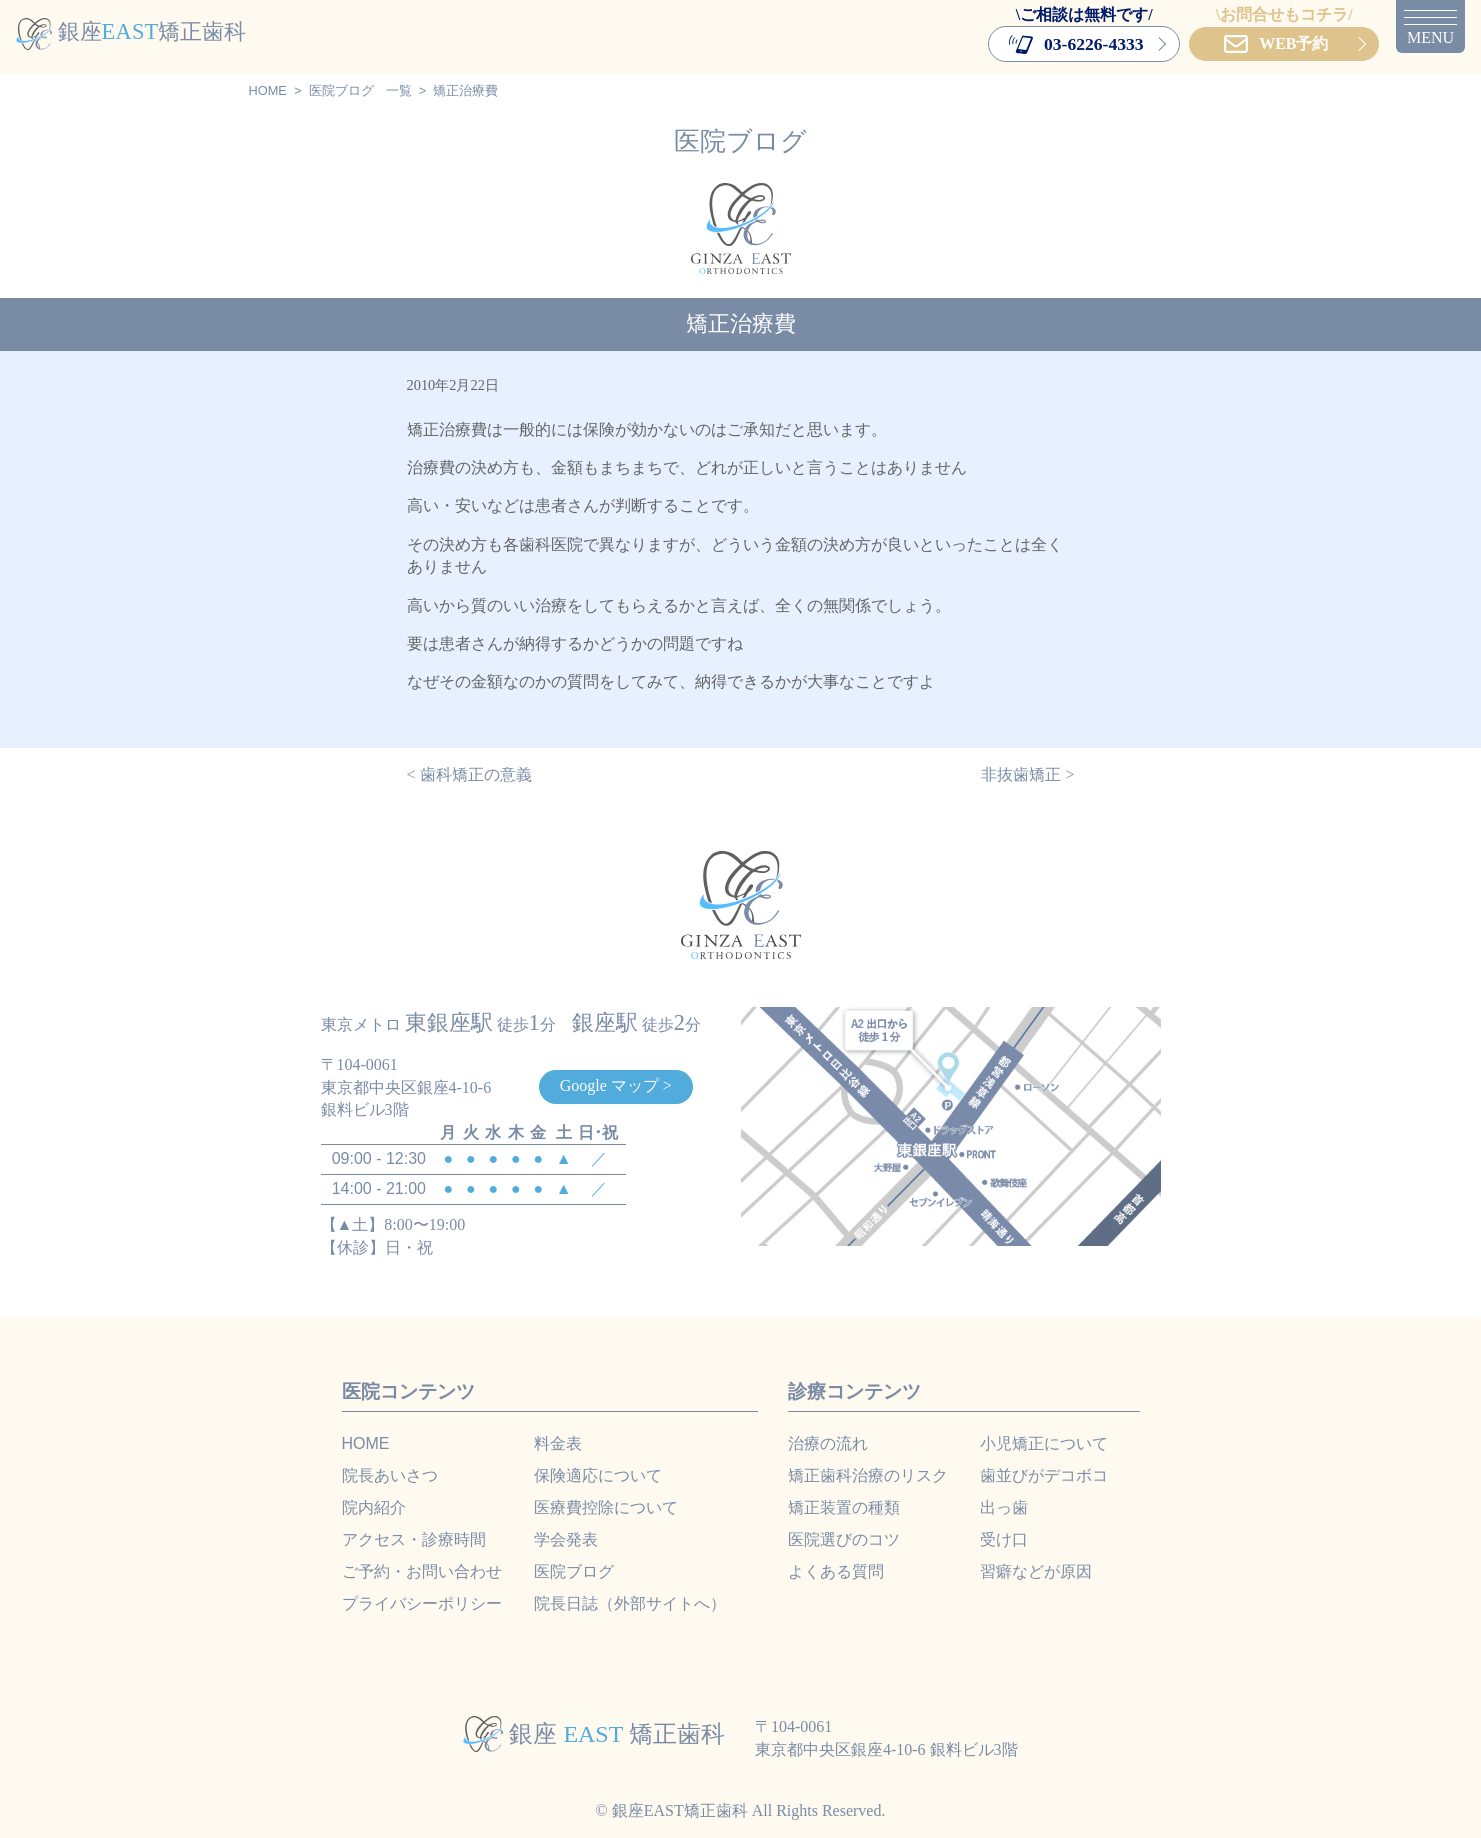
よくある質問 (836, 1571)
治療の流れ (828, 1443)
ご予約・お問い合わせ (422, 1571)
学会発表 (566, 1539)
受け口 (1004, 1539)
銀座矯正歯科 (131, 31)
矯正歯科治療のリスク (868, 1475)
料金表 (558, 1443)
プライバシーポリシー (422, 1603)
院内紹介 (374, 1507)
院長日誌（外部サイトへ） (630, 1603)
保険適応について (598, 1475)
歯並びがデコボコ (1044, 1475)
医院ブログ (341, 90)
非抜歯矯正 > (1027, 774)
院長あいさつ (390, 1475)
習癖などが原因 (1036, 1571)
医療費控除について (606, 1507)
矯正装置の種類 (844, 1507)
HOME (268, 90)
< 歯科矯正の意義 (469, 774)
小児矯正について (1044, 1443)
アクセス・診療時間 (414, 1539)
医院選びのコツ (844, 1539)
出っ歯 (1004, 1507)
